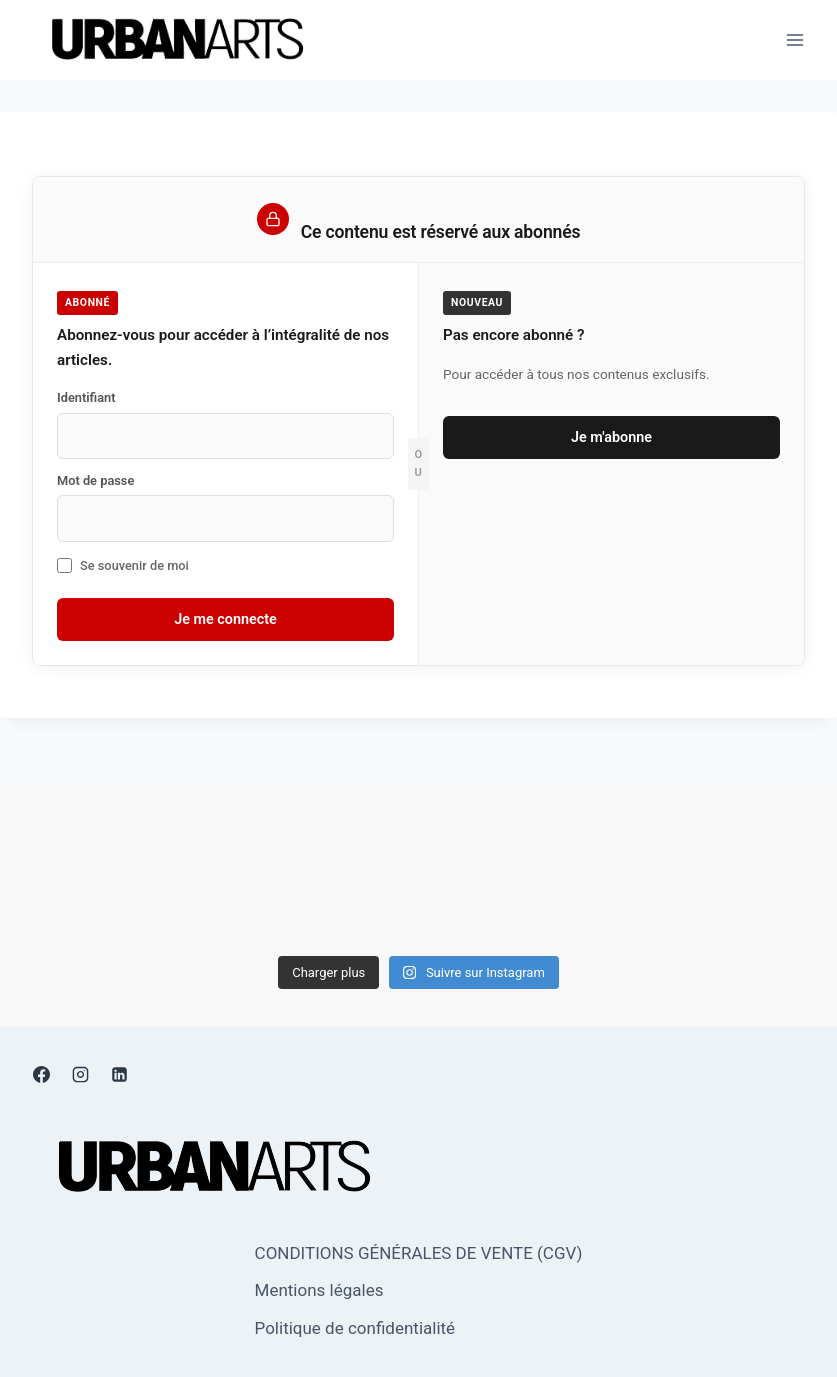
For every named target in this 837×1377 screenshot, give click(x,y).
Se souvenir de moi (123, 566)
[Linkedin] (119, 1074)
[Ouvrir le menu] (794, 39)
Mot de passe (95, 480)
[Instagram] (80, 1074)
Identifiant (86, 397)
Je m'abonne (611, 437)
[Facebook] (41, 1074)
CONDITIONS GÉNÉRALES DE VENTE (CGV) (419, 1253)
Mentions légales (319, 1290)
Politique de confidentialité (355, 1328)
